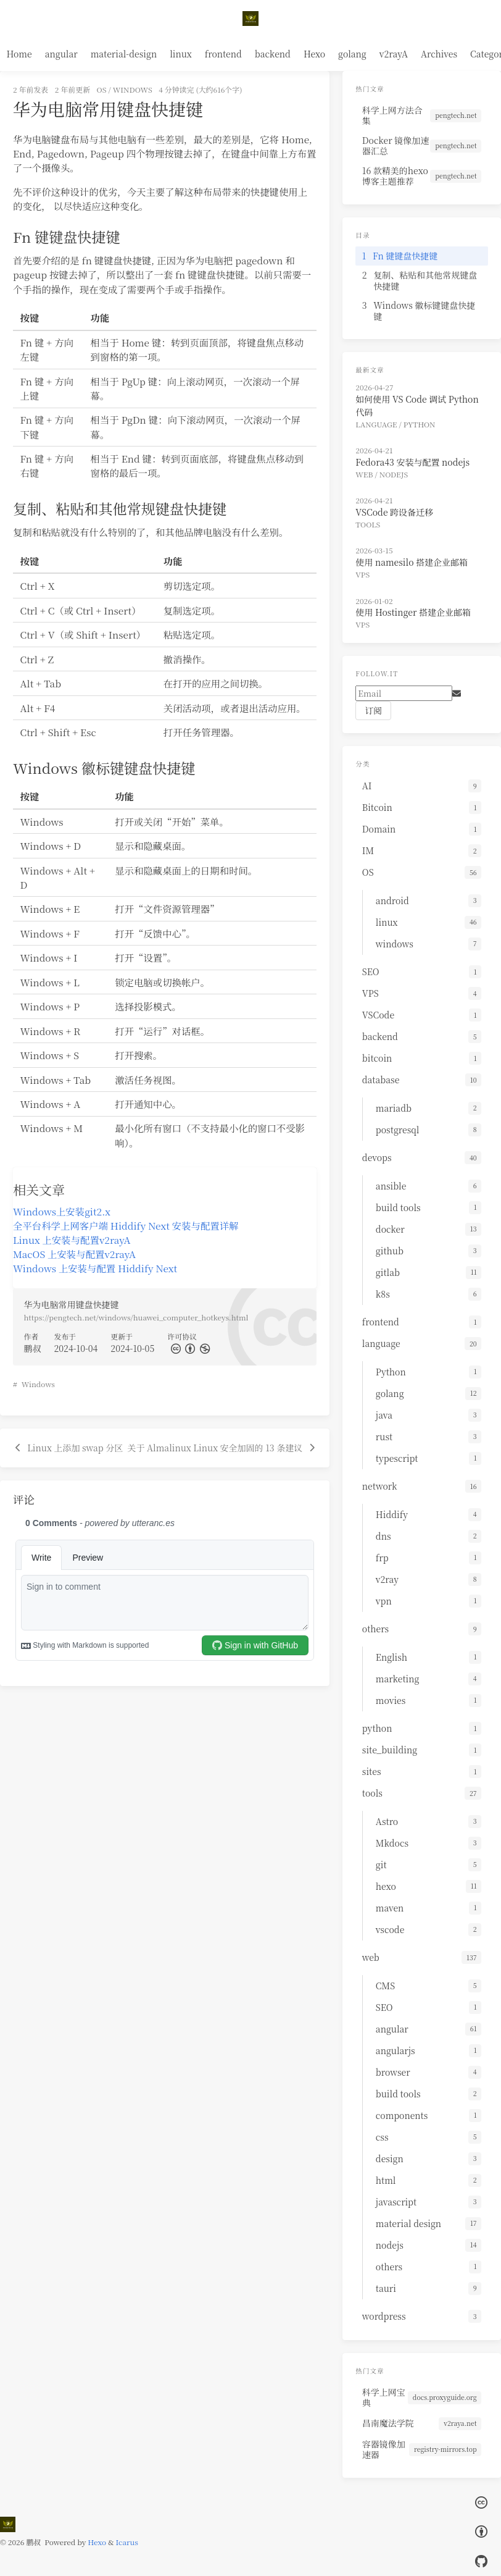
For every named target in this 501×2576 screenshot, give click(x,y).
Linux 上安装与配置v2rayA (72, 1239)
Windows (38, 1383)
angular (61, 54)
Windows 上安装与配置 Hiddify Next (95, 1268)
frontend (223, 54)
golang (352, 54)
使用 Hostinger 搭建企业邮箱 (413, 612)
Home (19, 54)
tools (367, 524)
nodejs (393, 474)
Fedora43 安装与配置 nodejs (412, 462)
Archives (439, 54)
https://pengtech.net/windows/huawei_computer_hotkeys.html (136, 1317)
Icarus (127, 2541)
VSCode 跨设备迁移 (394, 512)
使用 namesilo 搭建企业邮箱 (411, 562)
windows (132, 89)
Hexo (314, 54)
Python (420, 424)
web (364, 474)
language (376, 424)
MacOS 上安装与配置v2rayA (74, 1254)
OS (102, 89)
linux (181, 54)
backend (273, 54)
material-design (124, 54)
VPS (362, 574)
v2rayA (393, 54)
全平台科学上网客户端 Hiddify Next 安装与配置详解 (125, 1225)
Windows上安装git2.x (61, 1211)
